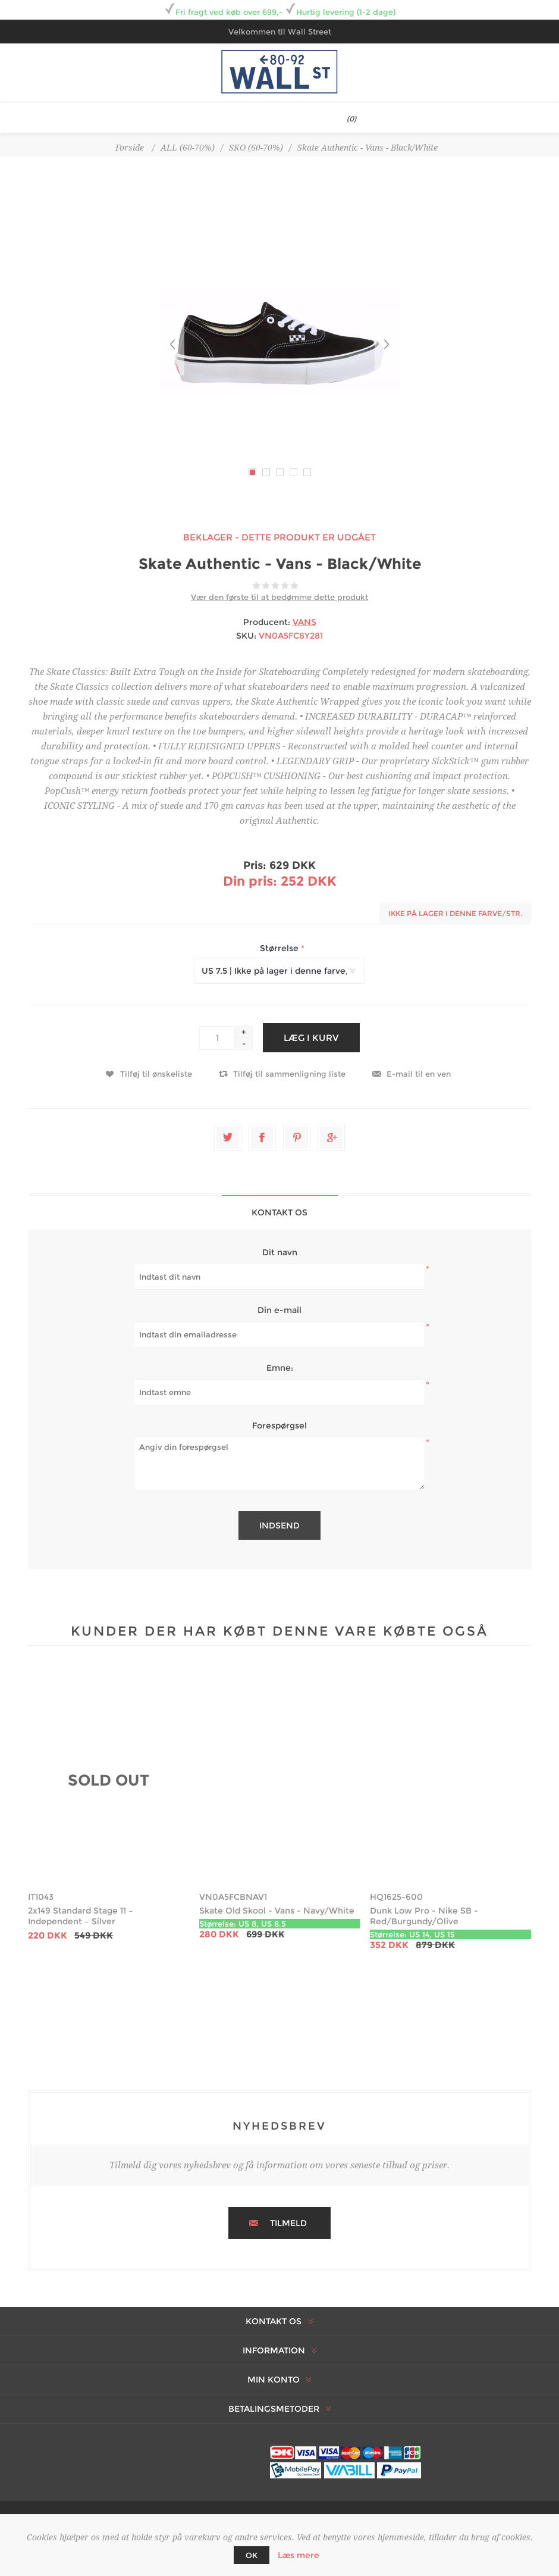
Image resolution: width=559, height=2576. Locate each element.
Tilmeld (288, 2223)
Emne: (279, 1367)
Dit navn (279, 1252)
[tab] (280, 1212)
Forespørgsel (279, 1425)
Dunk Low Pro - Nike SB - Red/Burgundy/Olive (424, 1916)
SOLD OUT (108, 1780)
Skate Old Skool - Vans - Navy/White (276, 1910)
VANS (304, 622)
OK (251, 2555)
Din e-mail (279, 1310)
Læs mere (298, 2555)
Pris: (254, 865)
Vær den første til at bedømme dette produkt (279, 597)
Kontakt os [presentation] (279, 1212)
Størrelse (280, 948)
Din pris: (250, 881)
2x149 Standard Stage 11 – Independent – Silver (80, 1916)
